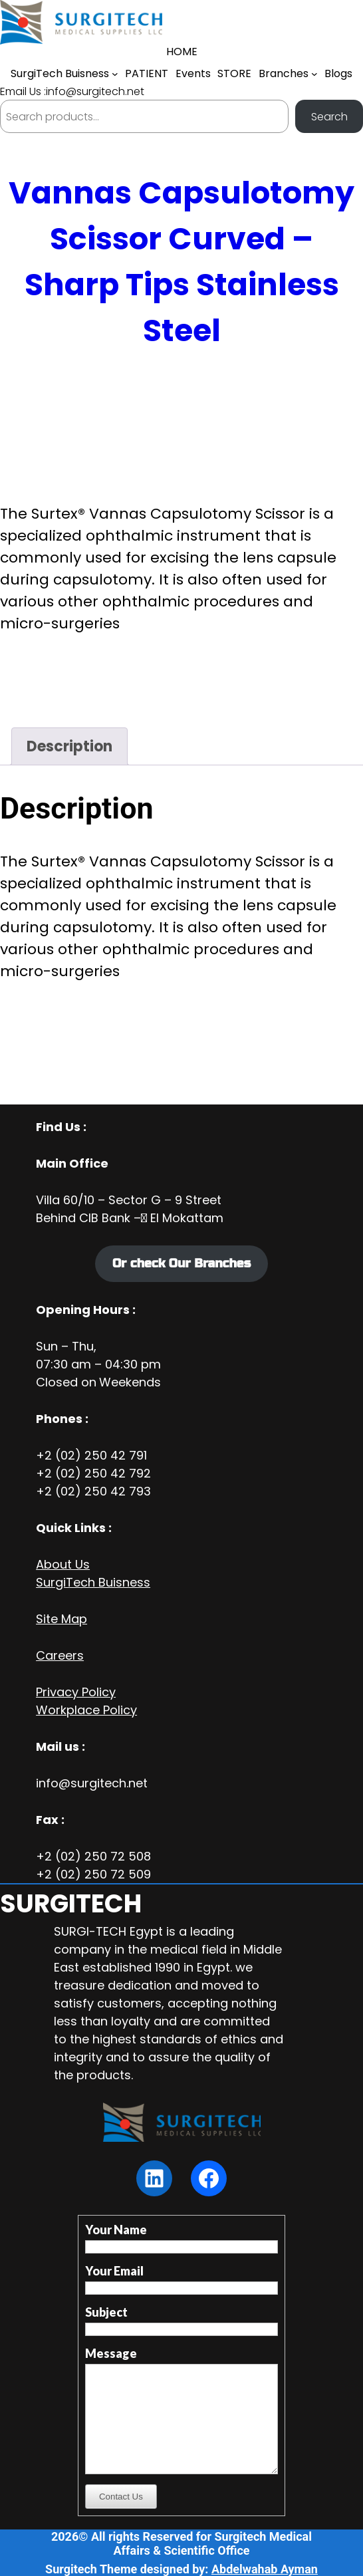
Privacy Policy (76, 1692)
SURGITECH (71, 1903)
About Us (63, 1564)
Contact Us (121, 2497)
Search (329, 116)
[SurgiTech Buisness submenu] (115, 73)
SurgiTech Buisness (93, 1582)
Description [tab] (69, 746)
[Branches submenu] (314, 73)
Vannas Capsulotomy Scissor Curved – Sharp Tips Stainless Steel (181, 262)
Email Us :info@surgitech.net (72, 91)
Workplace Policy (86, 1710)
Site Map (61, 1618)
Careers (60, 1655)
